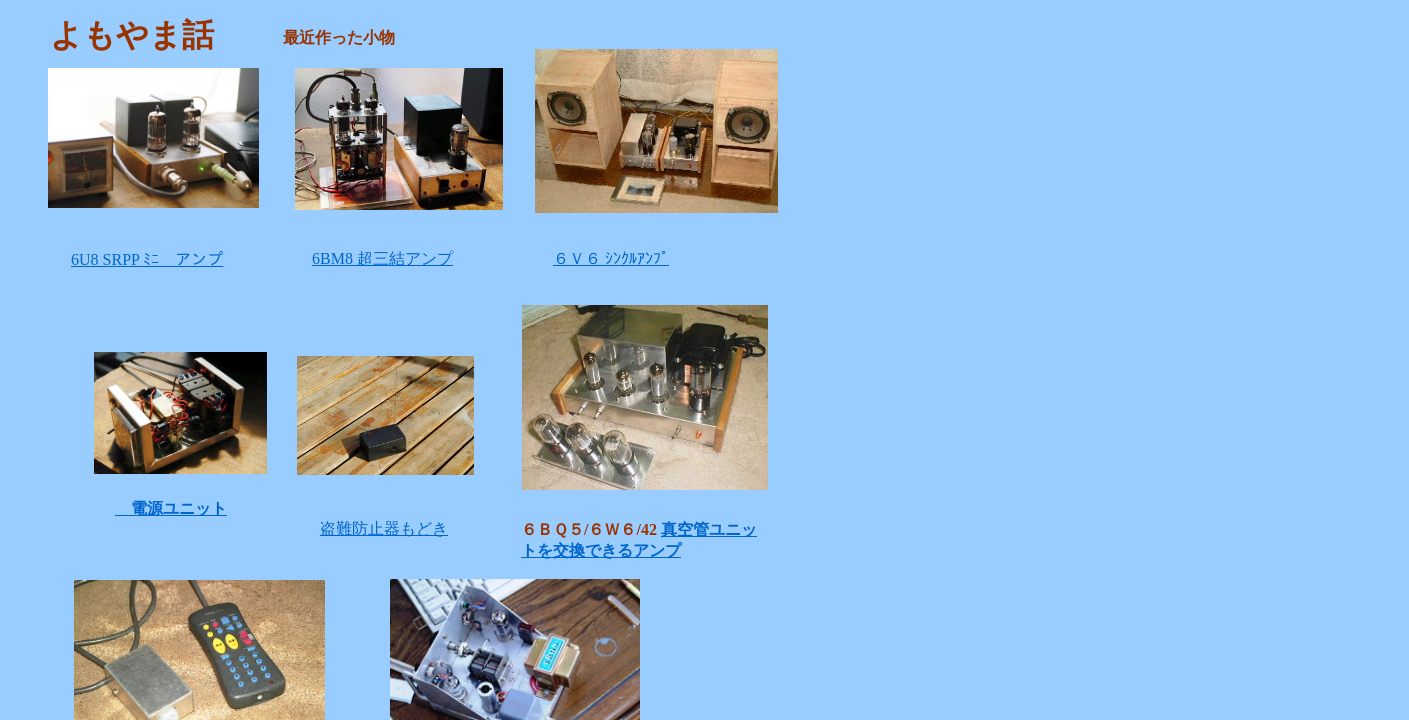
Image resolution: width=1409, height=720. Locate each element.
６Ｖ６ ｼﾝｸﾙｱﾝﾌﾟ (611, 258)
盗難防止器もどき (384, 528)
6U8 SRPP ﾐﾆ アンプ (147, 259)
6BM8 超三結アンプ (382, 258)
